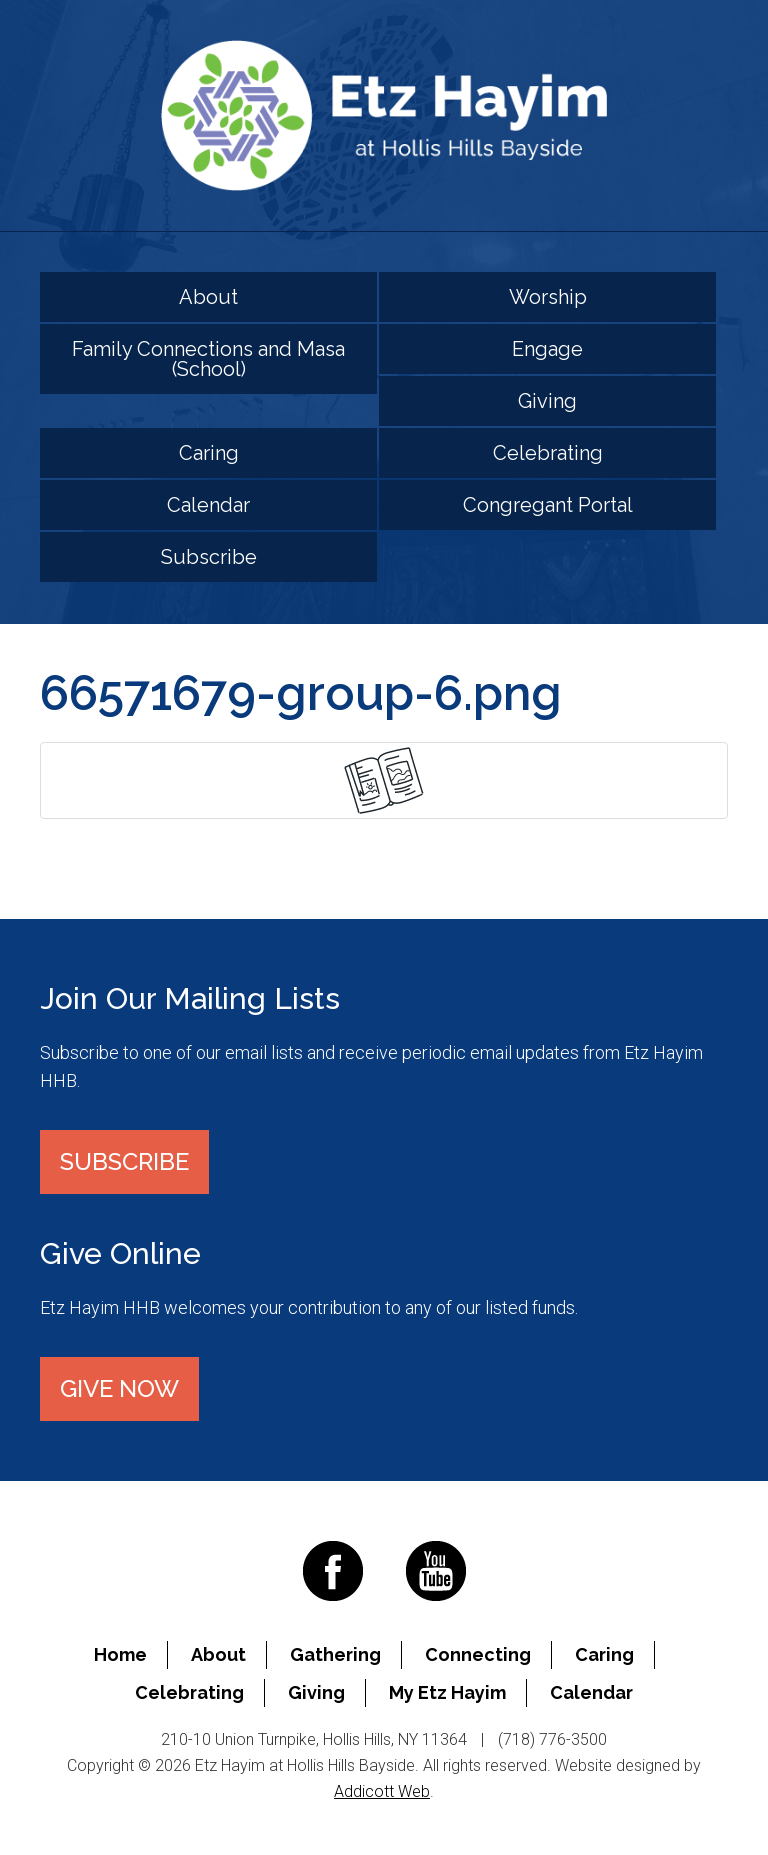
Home (120, 1654)
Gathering (335, 1654)
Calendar (208, 505)
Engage (547, 349)
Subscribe (209, 557)
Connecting (478, 1654)
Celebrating (548, 453)
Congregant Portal (548, 505)
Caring (209, 453)
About (208, 297)
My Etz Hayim (447, 1692)
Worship (548, 297)
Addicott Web (382, 1791)
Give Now (119, 1388)
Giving (547, 401)
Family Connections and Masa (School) (208, 359)
